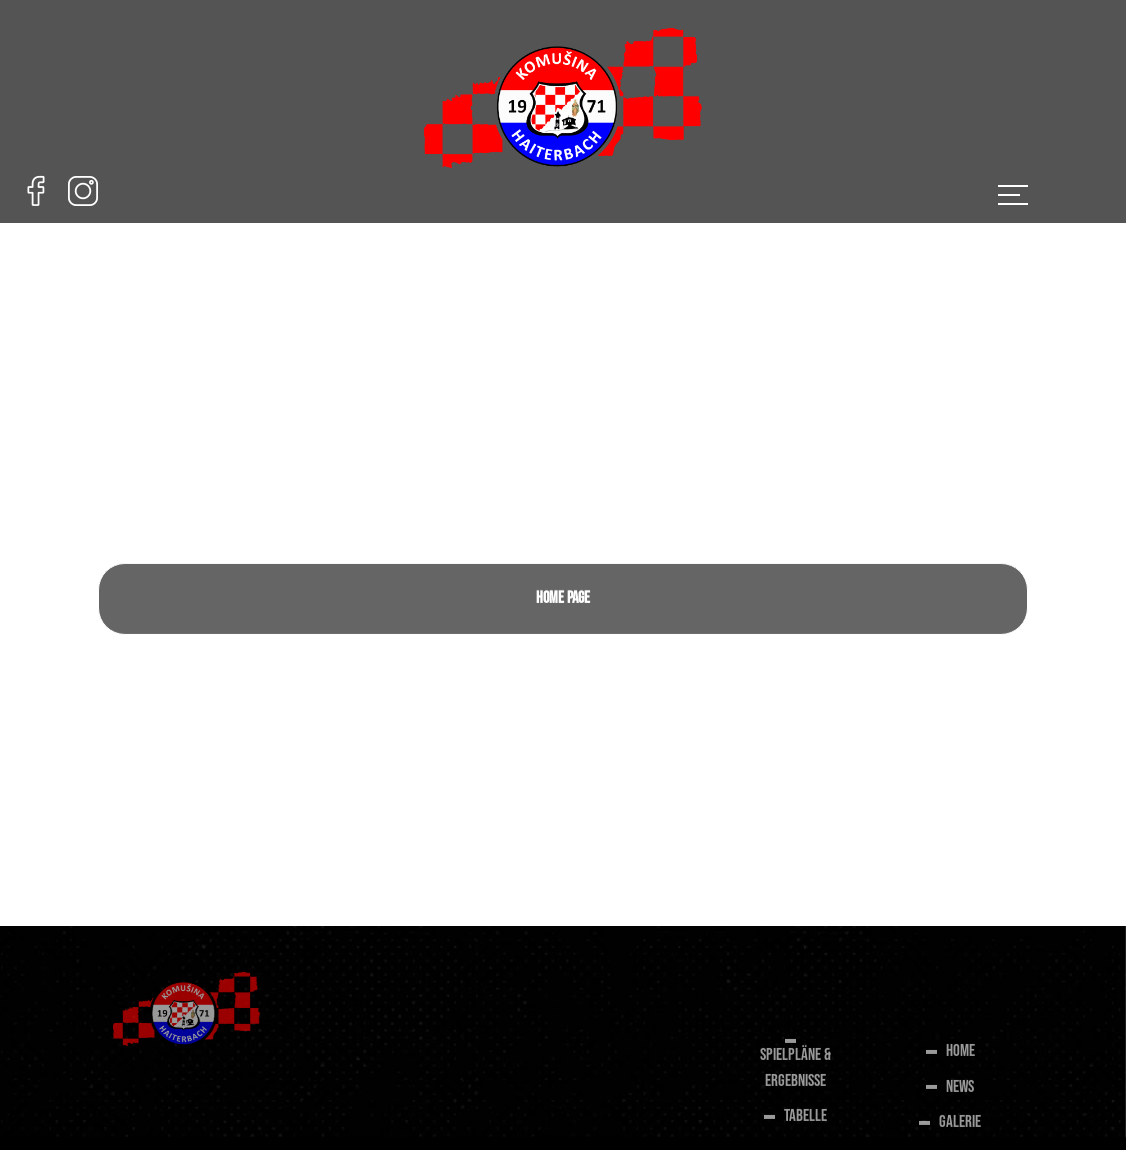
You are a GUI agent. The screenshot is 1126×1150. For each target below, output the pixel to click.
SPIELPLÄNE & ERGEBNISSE (795, 1072)
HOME (960, 1055)
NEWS (960, 1090)
